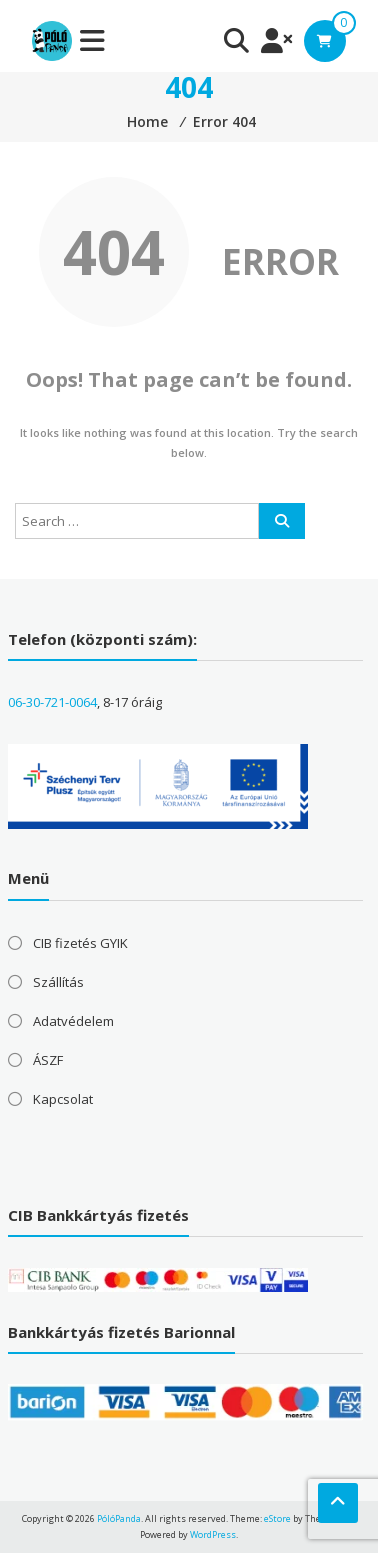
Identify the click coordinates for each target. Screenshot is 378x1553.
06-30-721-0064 (52, 702)
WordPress (213, 1534)
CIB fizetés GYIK (80, 943)
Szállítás (58, 982)
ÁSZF (48, 1060)
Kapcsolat (63, 1099)
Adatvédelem (73, 1021)
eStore (277, 1518)
